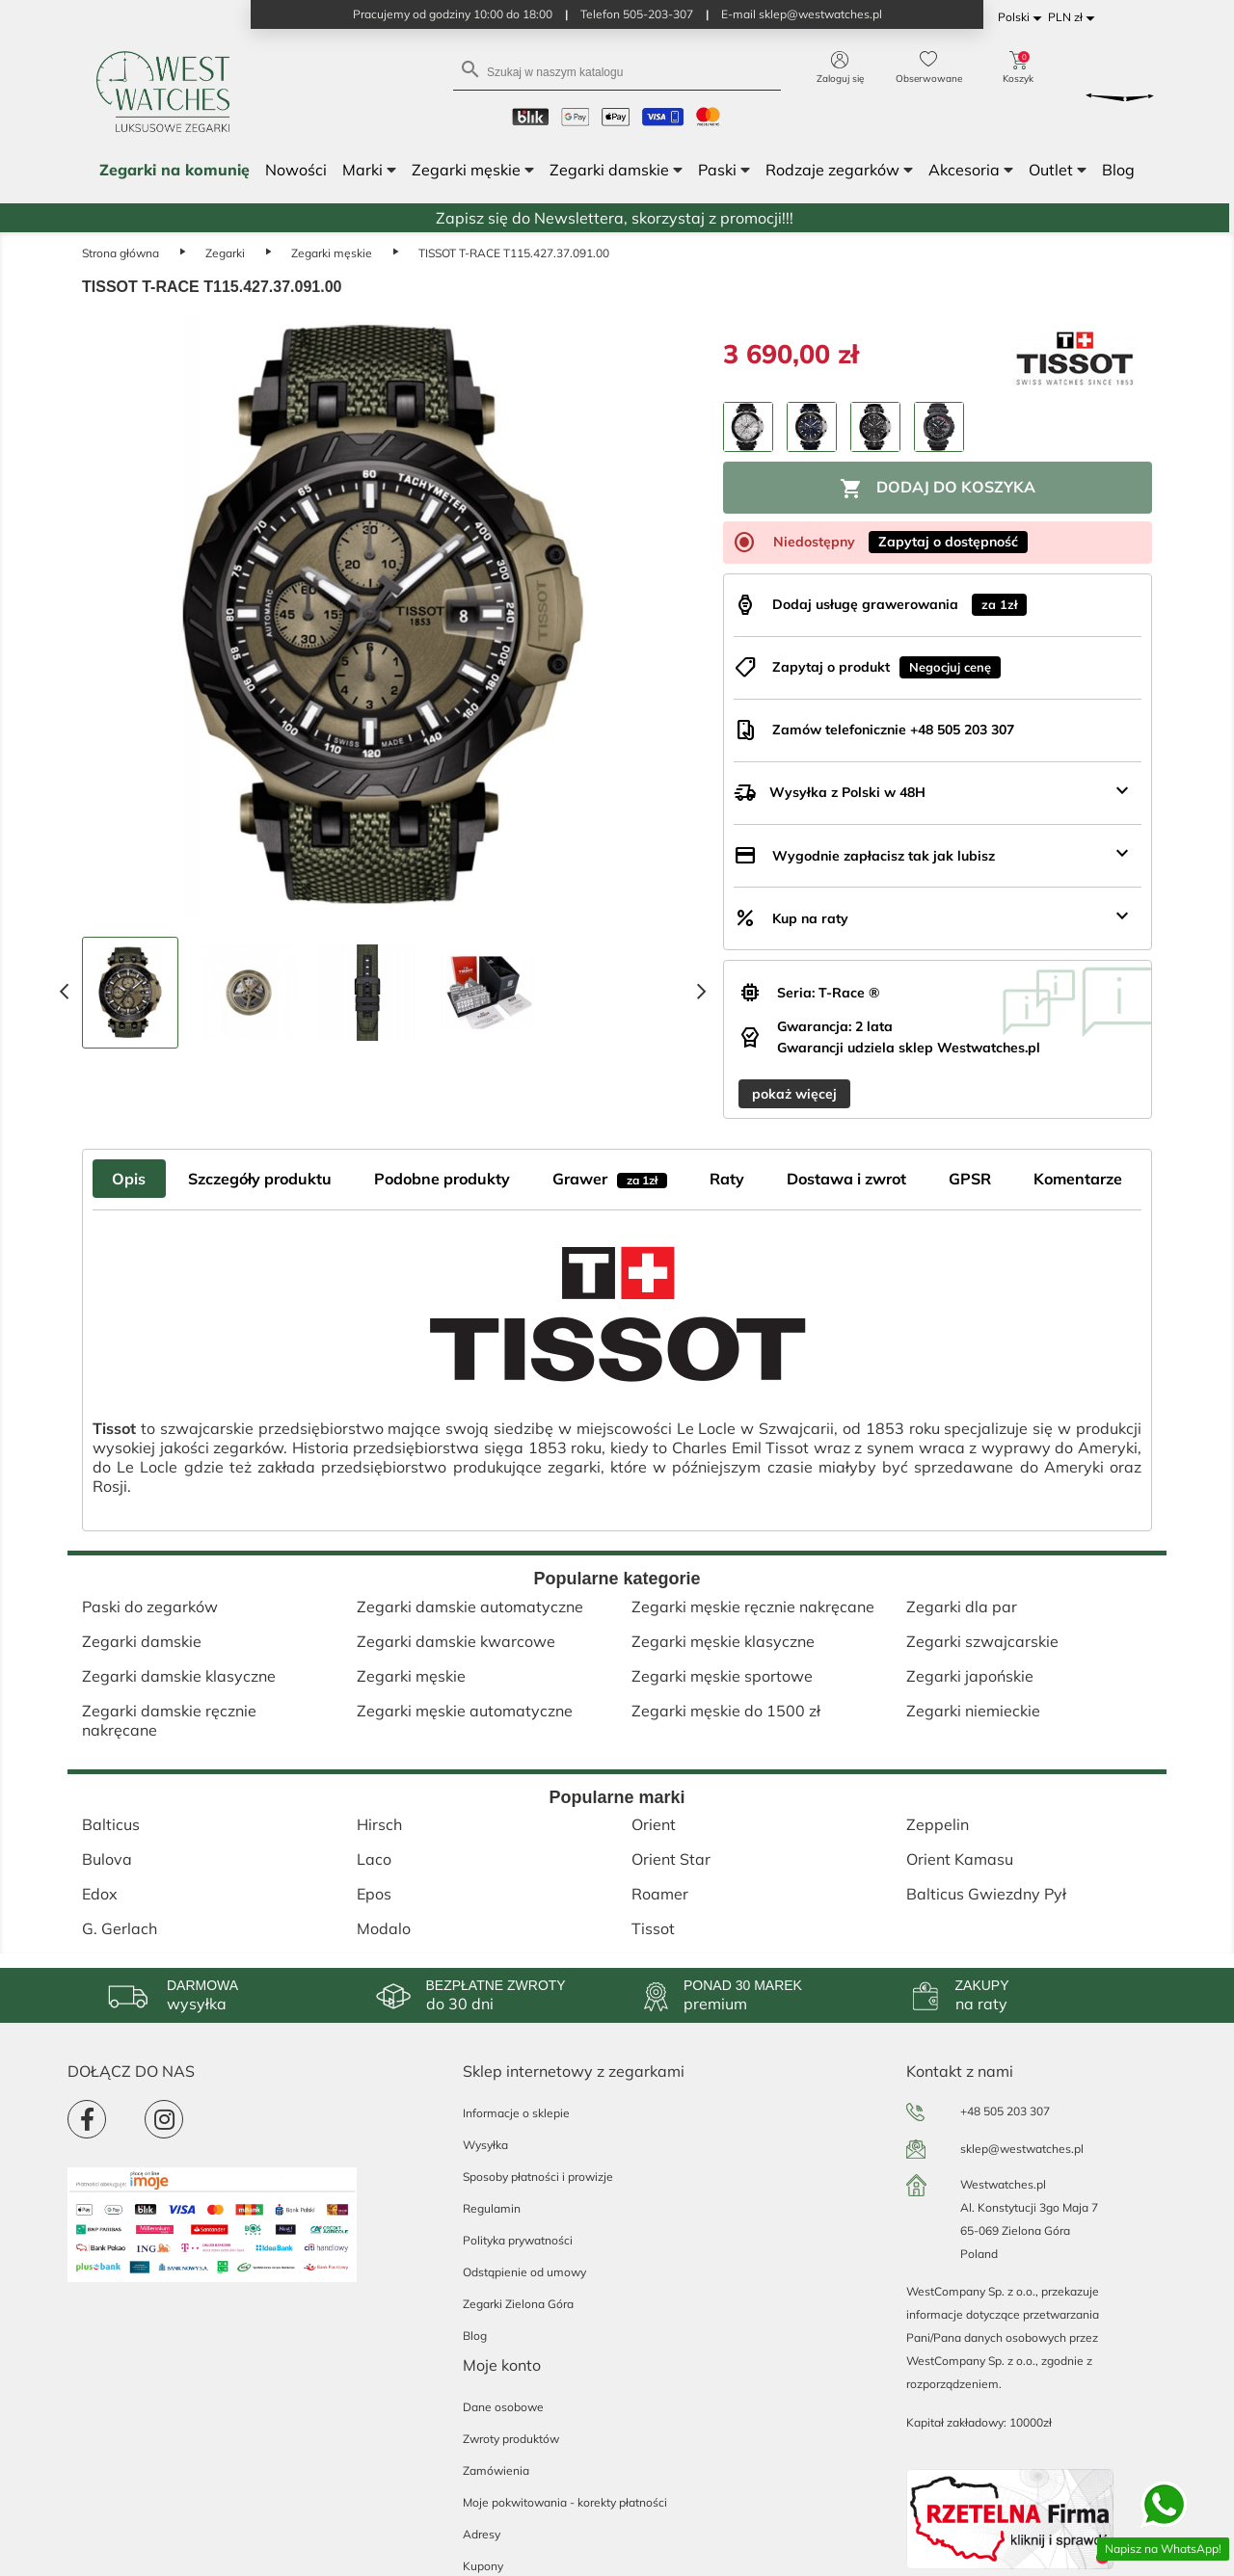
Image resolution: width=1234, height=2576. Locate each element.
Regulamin (492, 2208)
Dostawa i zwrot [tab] (846, 1178)
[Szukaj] (617, 71)
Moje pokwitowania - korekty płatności (565, 2502)
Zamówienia (496, 2470)
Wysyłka (485, 2145)
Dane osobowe (503, 2407)
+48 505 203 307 (1005, 2111)
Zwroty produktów (511, 2438)
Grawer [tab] (609, 1178)
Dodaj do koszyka (937, 488)
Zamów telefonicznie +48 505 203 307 (893, 729)
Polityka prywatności (518, 2240)
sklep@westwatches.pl (1022, 2148)
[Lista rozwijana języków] (1023, 18)
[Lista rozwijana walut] (1074, 18)
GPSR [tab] (970, 1178)
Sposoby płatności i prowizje (538, 2176)
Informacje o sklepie (516, 2113)
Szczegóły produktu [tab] (260, 1178)
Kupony (483, 2566)
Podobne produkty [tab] (442, 1178)
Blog (475, 2335)
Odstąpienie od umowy (524, 2272)
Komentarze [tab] (1077, 1178)
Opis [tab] (129, 1178)
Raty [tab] (727, 1178)
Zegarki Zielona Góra (518, 2304)
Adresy (481, 2534)
